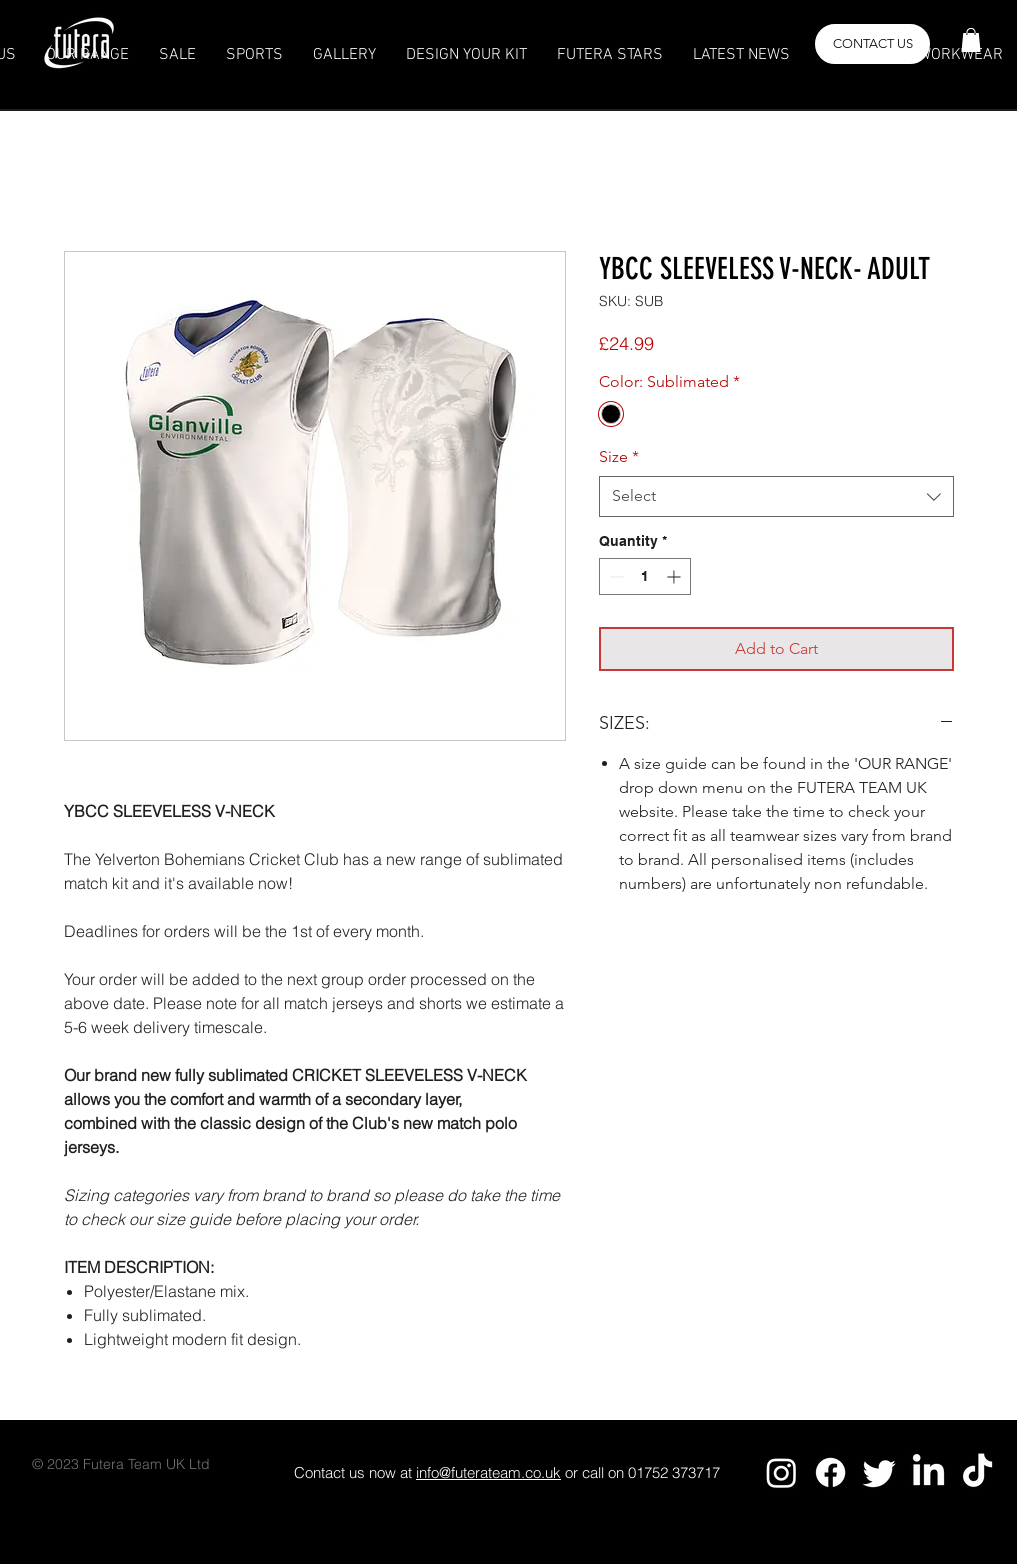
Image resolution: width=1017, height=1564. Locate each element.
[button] (971, 40)
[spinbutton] (645, 576)
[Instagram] (781, 1472)
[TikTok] (977, 1472)
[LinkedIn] (928, 1472)
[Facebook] (830, 1472)
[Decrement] (614, 576)
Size (619, 456)
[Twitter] (879, 1472)
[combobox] (776, 496)
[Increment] (675, 576)
